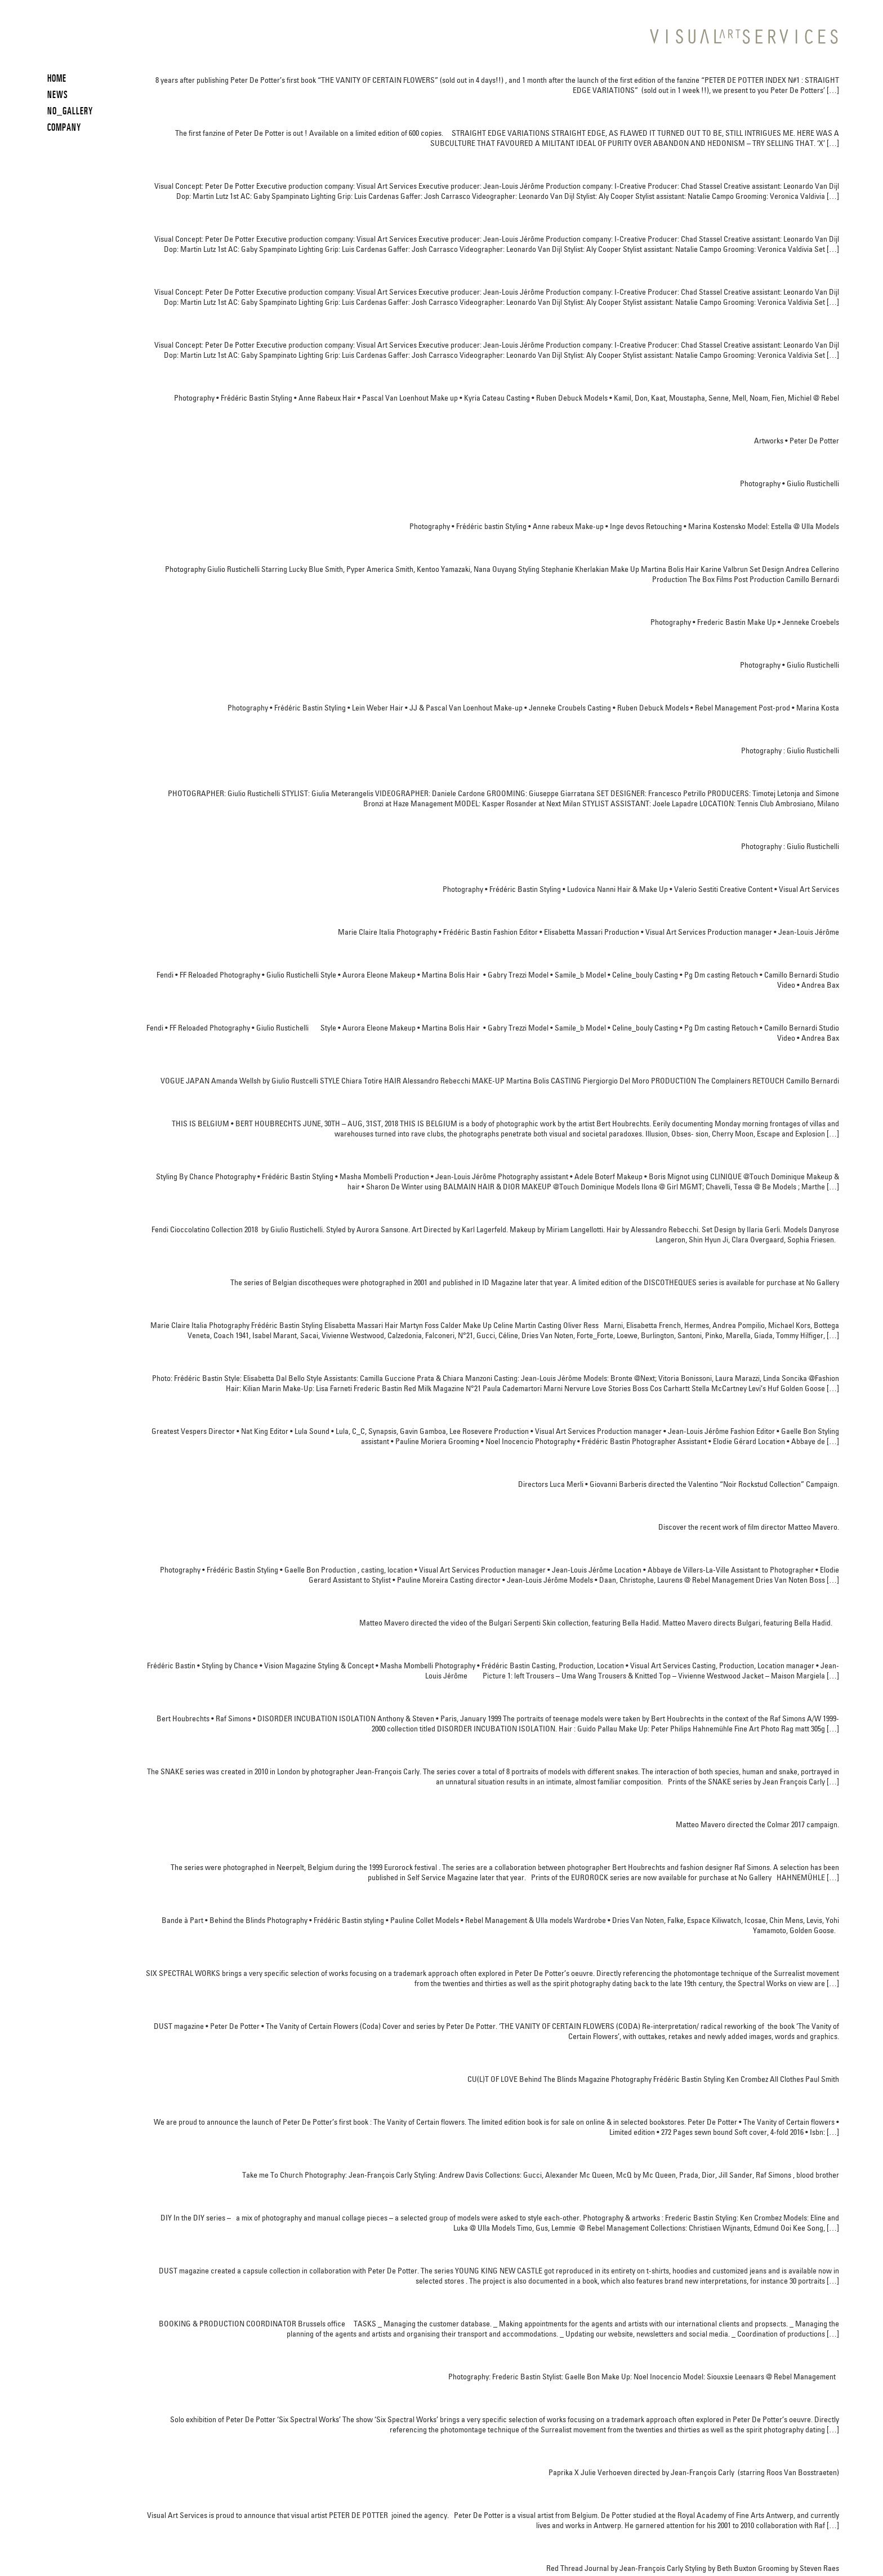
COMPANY (64, 127)
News (57, 94)
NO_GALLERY (70, 111)
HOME (56, 78)
